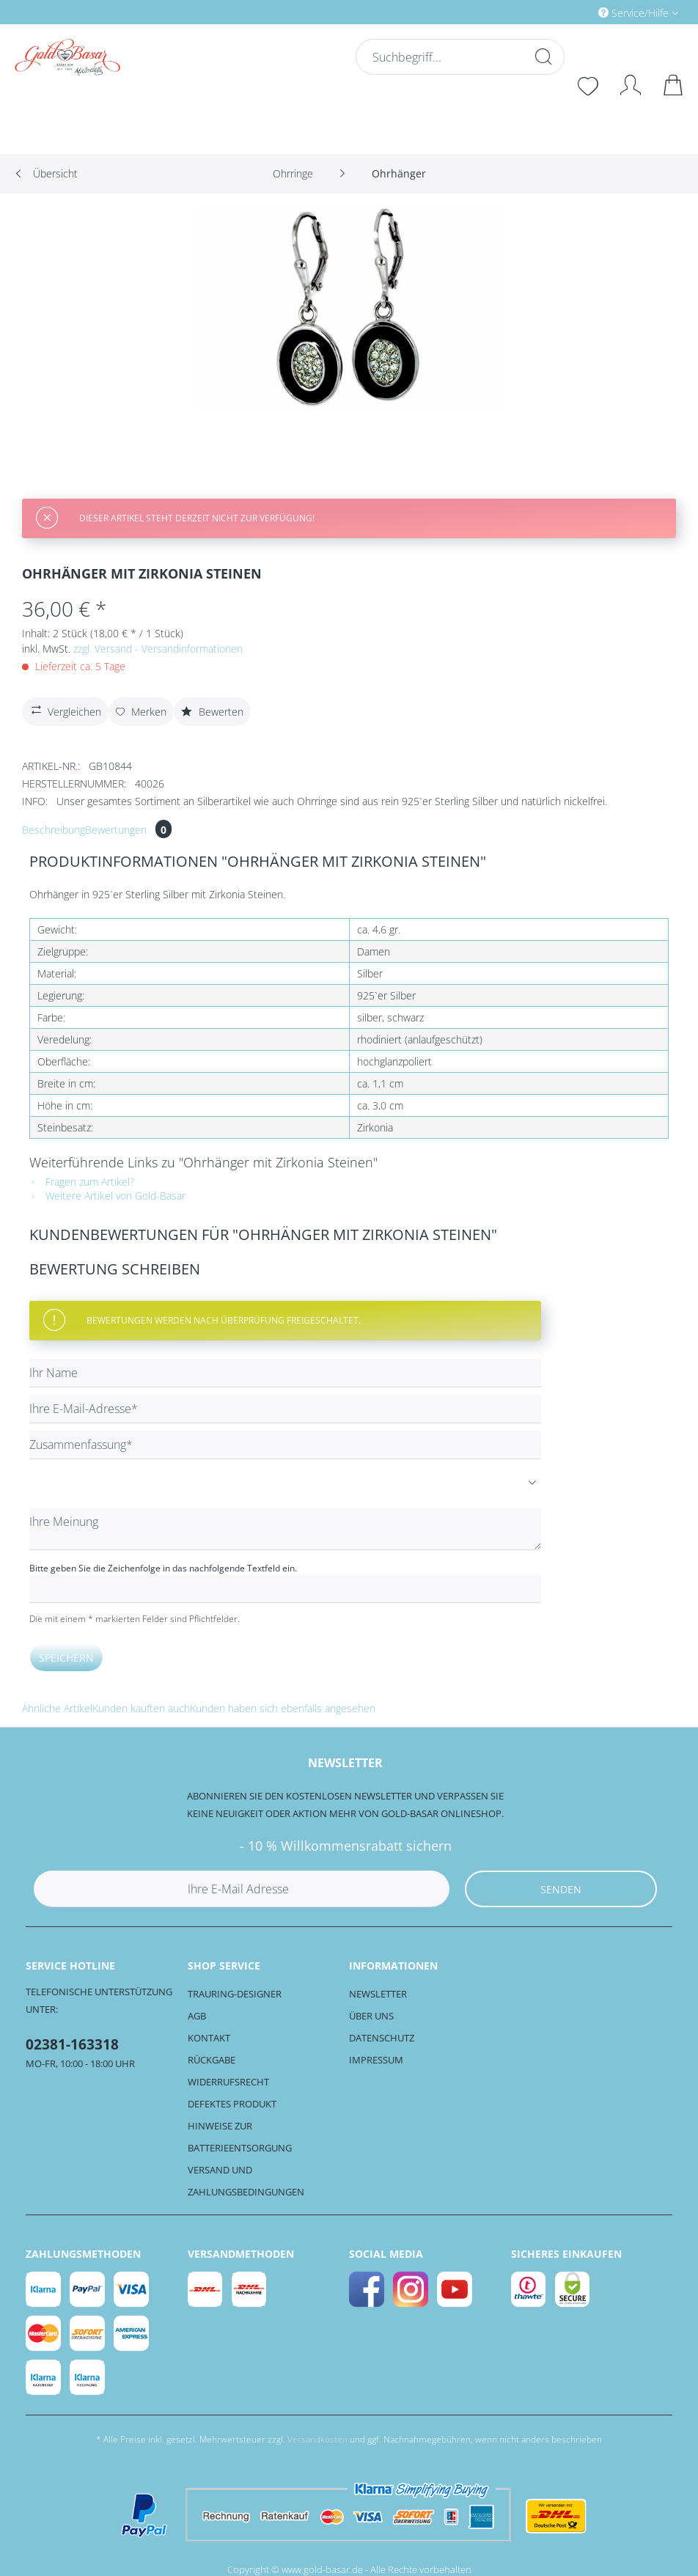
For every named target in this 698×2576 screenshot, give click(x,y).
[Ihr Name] (285, 1373)
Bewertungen (128, 830)
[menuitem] (576, 12)
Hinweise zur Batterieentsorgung (240, 2136)
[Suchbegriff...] (458, 57)
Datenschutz (381, 2037)
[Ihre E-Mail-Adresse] (285, 1409)
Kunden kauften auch (141, 1708)
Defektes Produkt (232, 2103)
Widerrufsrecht (228, 2081)
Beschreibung (53, 830)
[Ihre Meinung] (285, 1529)
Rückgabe (211, 2059)
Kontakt (209, 2037)
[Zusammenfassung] (285, 1445)
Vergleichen (64, 710)
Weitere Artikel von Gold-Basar (107, 1196)
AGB (197, 2015)
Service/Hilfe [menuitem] (635, 13)
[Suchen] (541, 56)
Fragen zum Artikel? (81, 1182)
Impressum (376, 2059)
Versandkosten (317, 2439)
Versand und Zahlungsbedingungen (246, 2180)
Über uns (371, 2015)
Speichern (66, 1658)
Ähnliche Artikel (57, 1708)
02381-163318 (72, 2044)
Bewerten (212, 712)
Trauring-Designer (235, 1993)
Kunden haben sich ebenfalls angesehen (282, 1708)
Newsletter (378, 1993)
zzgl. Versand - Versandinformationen (158, 649)
